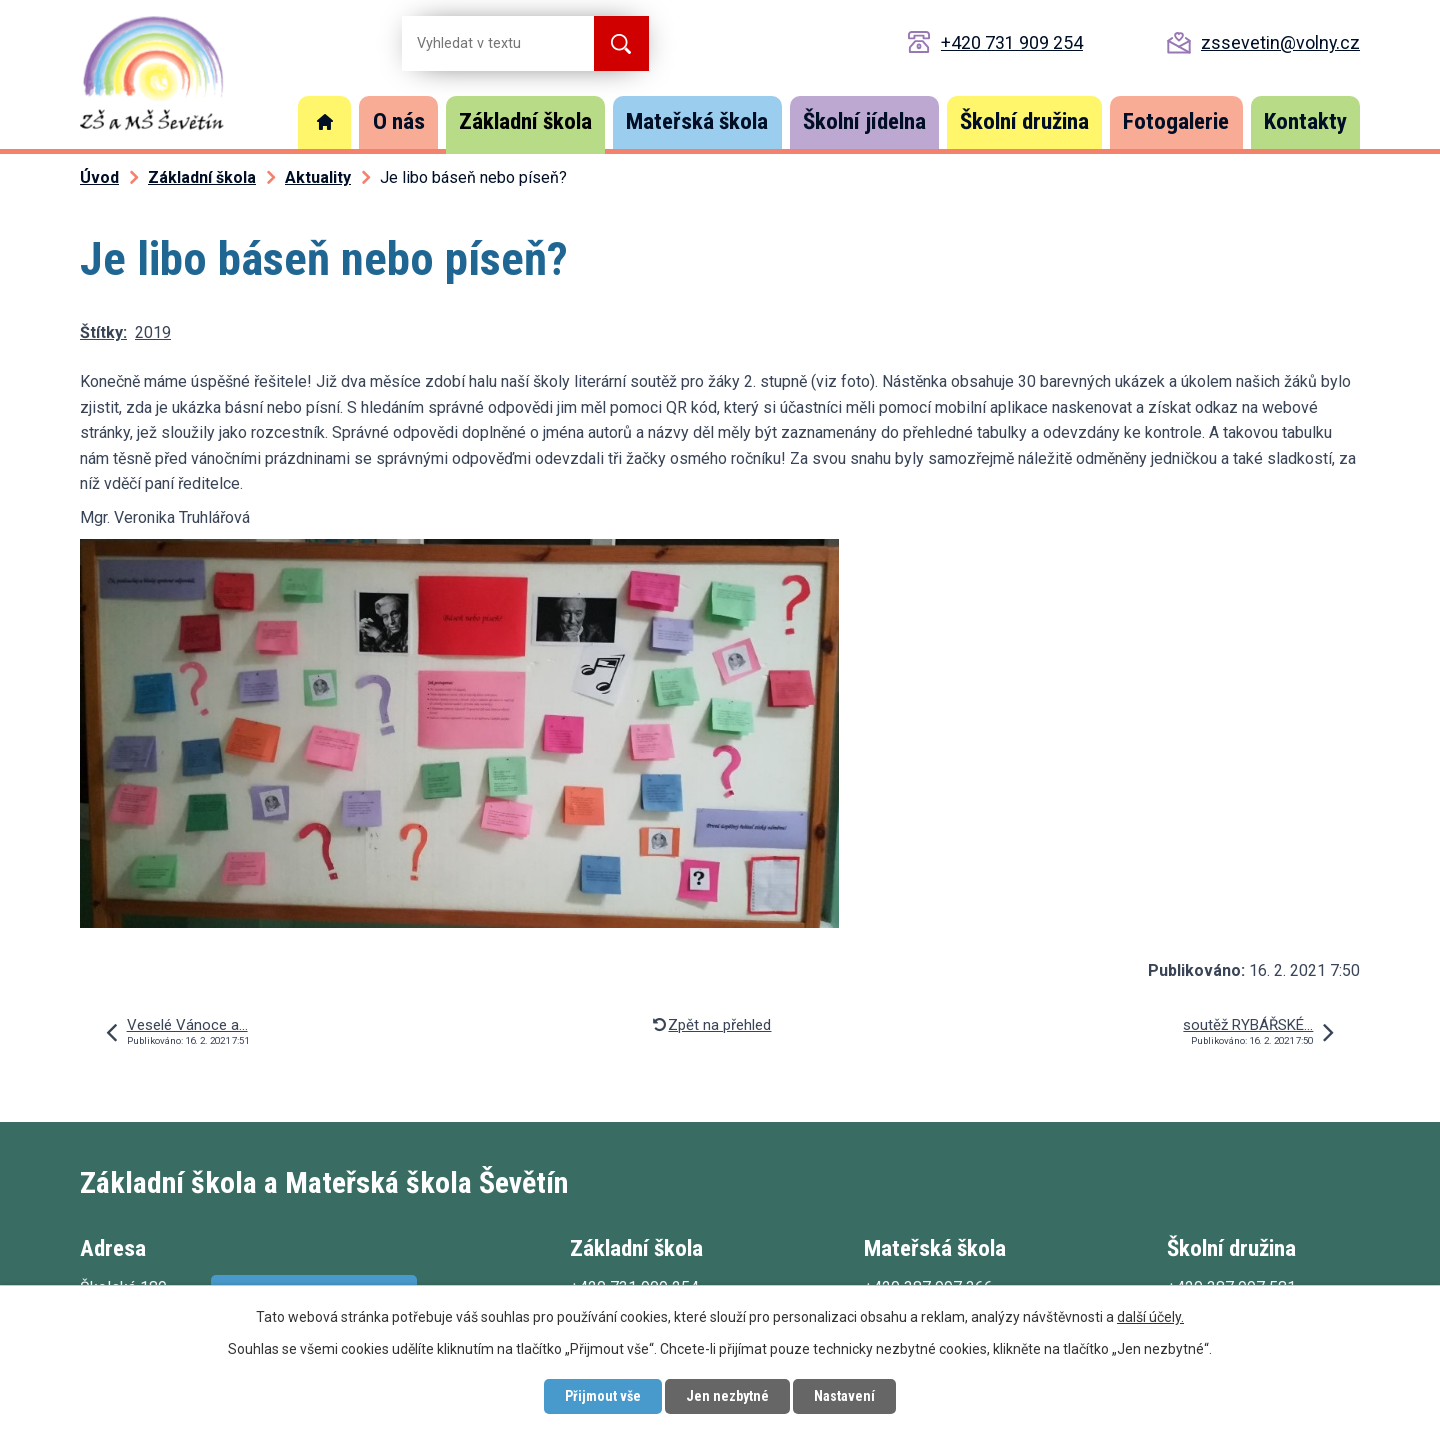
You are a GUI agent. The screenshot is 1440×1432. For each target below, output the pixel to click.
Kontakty (1305, 121)
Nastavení (844, 1396)
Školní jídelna (864, 121)
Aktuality (318, 177)
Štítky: (103, 332)
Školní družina (1024, 121)
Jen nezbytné (727, 1396)
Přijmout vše (603, 1396)
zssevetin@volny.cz (1280, 42)
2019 (153, 332)
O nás (399, 121)
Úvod (325, 122)
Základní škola (525, 121)
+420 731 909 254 (1012, 42)
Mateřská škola (697, 121)
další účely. (1150, 1317)
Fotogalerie (1176, 121)
